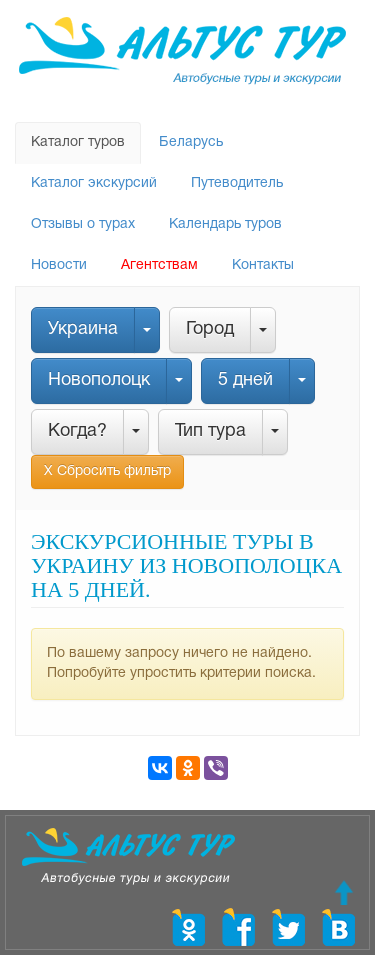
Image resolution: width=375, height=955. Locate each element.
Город (210, 329)
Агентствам (159, 265)
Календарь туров (225, 224)
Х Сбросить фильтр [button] (107, 471)
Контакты (263, 265)
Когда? (77, 431)
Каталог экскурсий (94, 183)
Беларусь (191, 142)
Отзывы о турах (83, 224)
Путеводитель (237, 183)
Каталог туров (78, 142)
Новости (59, 265)
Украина (83, 329)
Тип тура (210, 431)
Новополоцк (99, 380)
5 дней (245, 380)
